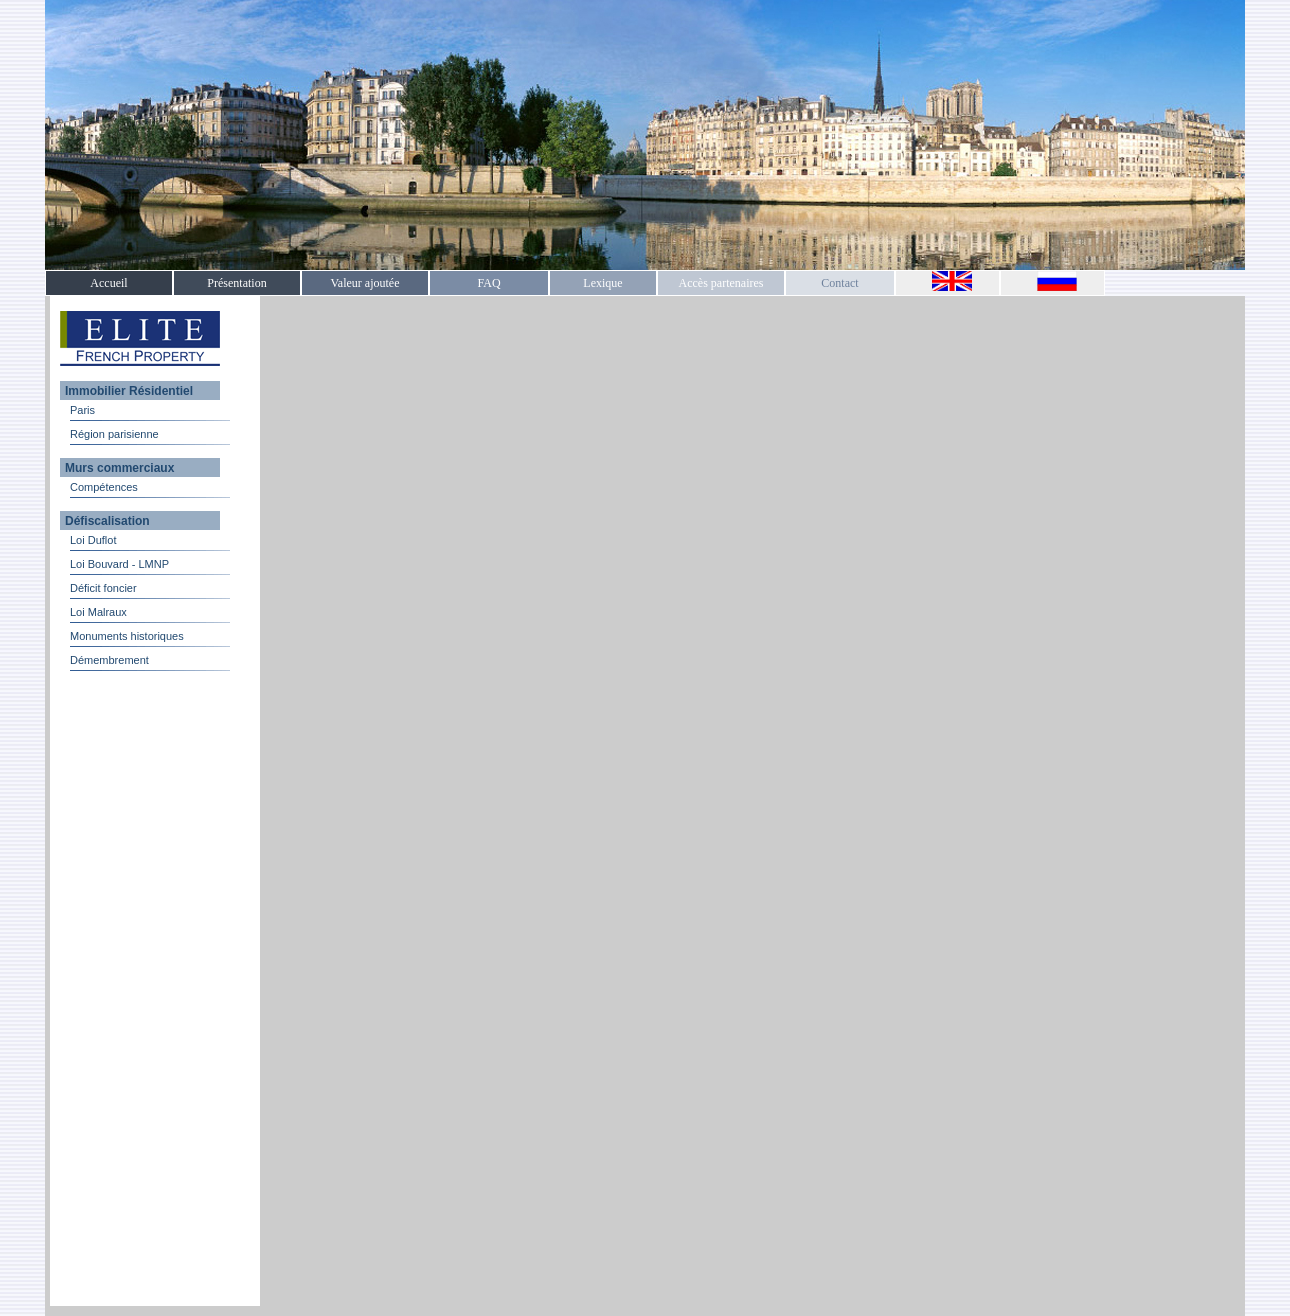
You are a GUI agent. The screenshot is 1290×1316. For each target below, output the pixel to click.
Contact (839, 283)
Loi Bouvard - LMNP (119, 564)
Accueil (108, 283)
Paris (82, 410)
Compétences (104, 487)
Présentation (236, 283)
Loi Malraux (98, 612)
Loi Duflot (93, 540)
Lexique (602, 283)
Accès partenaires (721, 283)
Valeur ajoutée (365, 283)
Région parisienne (114, 434)
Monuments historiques (127, 636)
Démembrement (109, 660)
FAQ (488, 283)
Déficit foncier (103, 588)
